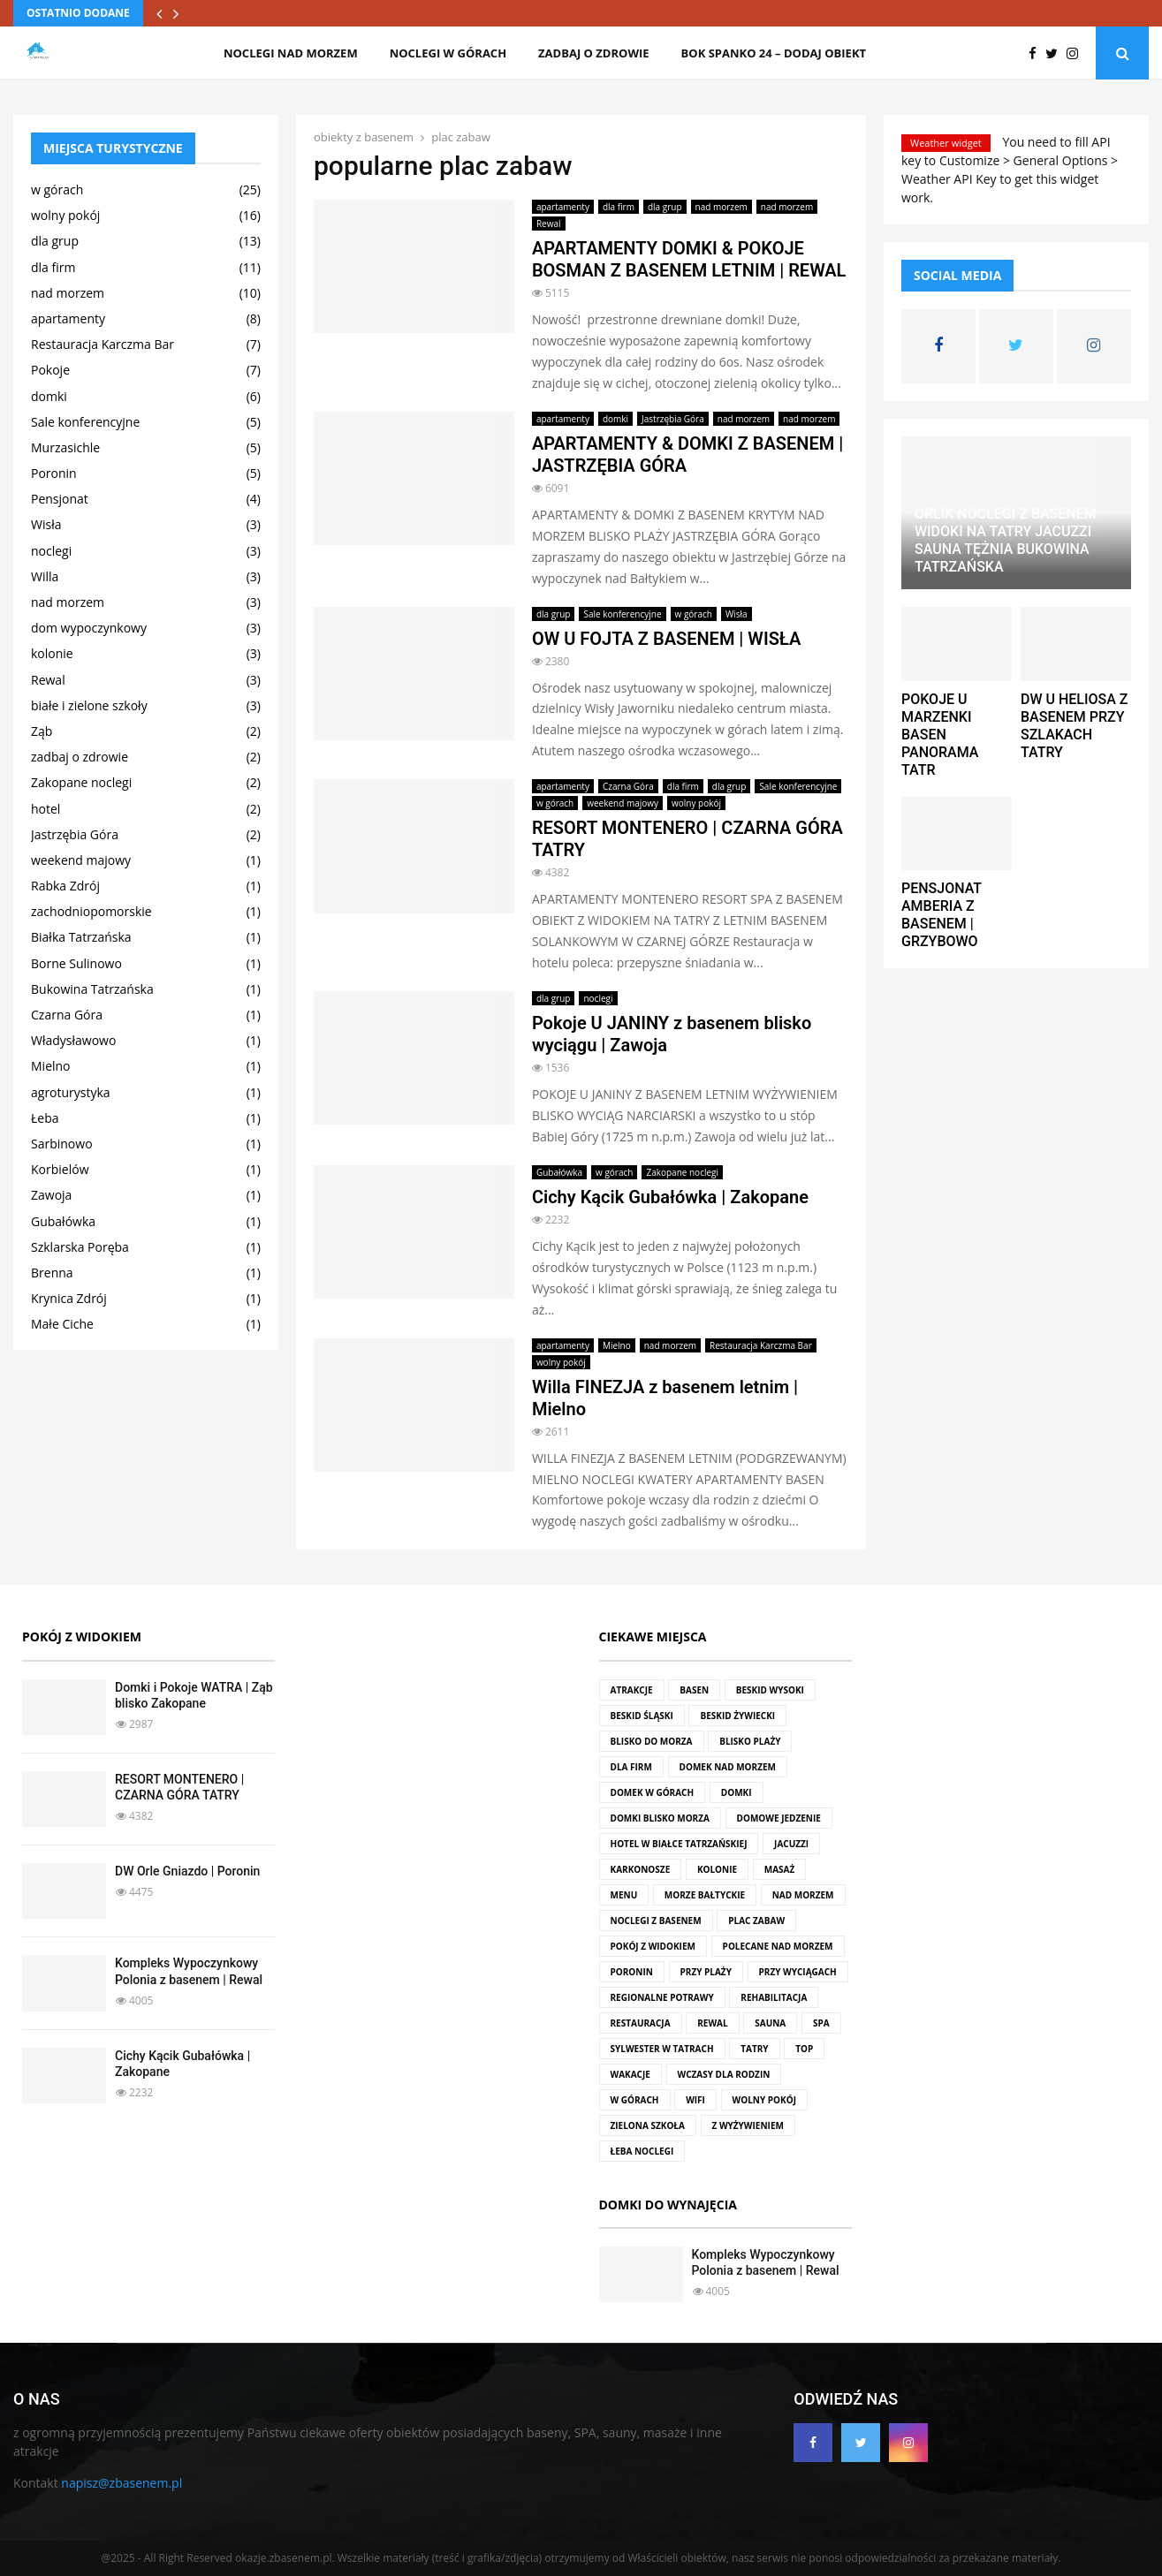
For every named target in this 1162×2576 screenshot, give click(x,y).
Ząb (41, 731)
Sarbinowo (62, 1143)
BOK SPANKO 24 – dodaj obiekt (774, 53)
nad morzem (721, 207)
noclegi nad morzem (291, 53)
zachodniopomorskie (91, 911)
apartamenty (562, 207)
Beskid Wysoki (770, 1690)
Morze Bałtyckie (705, 1895)
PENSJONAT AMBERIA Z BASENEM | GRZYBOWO (941, 915)
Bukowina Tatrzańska (92, 989)
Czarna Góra (628, 786)
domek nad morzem (728, 1767)
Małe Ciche (62, 1323)
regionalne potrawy (662, 1997)
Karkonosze (641, 1869)
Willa (44, 576)
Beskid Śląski (642, 1715)
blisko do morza (652, 1741)
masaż (779, 1869)
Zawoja (51, 1194)
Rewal (548, 223)
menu (624, 1895)
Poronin (54, 473)
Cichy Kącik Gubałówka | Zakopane (670, 1197)
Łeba (45, 1118)
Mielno (617, 1345)
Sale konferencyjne (622, 614)
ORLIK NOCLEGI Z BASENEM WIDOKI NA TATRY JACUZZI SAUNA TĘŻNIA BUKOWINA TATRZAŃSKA (1006, 540)
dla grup (665, 207)
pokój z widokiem (653, 1946)
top (804, 2048)
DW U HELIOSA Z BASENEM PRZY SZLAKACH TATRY (1074, 726)
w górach (693, 614)
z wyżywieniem (748, 2125)
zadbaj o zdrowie (593, 53)
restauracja (641, 2023)
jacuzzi (791, 1843)
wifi (695, 2100)
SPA (821, 2023)
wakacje (630, 2074)
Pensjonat (59, 498)
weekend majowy (622, 803)
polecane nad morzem (778, 1946)
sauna (770, 2023)
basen (694, 1690)
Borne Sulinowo (76, 963)
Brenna (52, 1272)
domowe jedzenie (779, 1818)
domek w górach (653, 1792)
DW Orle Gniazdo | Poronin (187, 1871)
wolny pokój (696, 803)
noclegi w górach (448, 53)
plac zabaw (756, 1920)
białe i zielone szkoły (89, 705)
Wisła (736, 614)
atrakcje (632, 1690)
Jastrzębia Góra (673, 419)
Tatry (754, 2048)
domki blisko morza (660, 1818)
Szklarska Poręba (80, 1247)
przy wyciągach (798, 1972)
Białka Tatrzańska (81, 936)
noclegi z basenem (656, 1920)
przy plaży (706, 1972)
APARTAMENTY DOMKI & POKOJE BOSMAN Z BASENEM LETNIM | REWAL (689, 259)
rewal (712, 2023)
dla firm (618, 207)
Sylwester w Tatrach (662, 2048)
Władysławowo (73, 1040)
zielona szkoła (648, 2125)
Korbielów (59, 1169)
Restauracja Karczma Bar (761, 1345)
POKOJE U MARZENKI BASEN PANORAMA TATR (939, 734)
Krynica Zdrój (69, 1298)
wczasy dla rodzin (724, 2074)
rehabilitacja (773, 1997)
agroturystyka (70, 1092)
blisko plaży (749, 1741)
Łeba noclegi (642, 2151)
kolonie (52, 653)
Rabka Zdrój (65, 885)
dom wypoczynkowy (89, 627)
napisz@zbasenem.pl (121, 2482)
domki (615, 419)
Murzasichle (65, 447)
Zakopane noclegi (682, 1172)
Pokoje (50, 369)
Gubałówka (559, 1172)
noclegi (597, 998)
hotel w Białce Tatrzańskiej (679, 1843)
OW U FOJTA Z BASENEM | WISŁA (666, 638)
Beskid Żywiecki (737, 1715)
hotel (45, 808)
